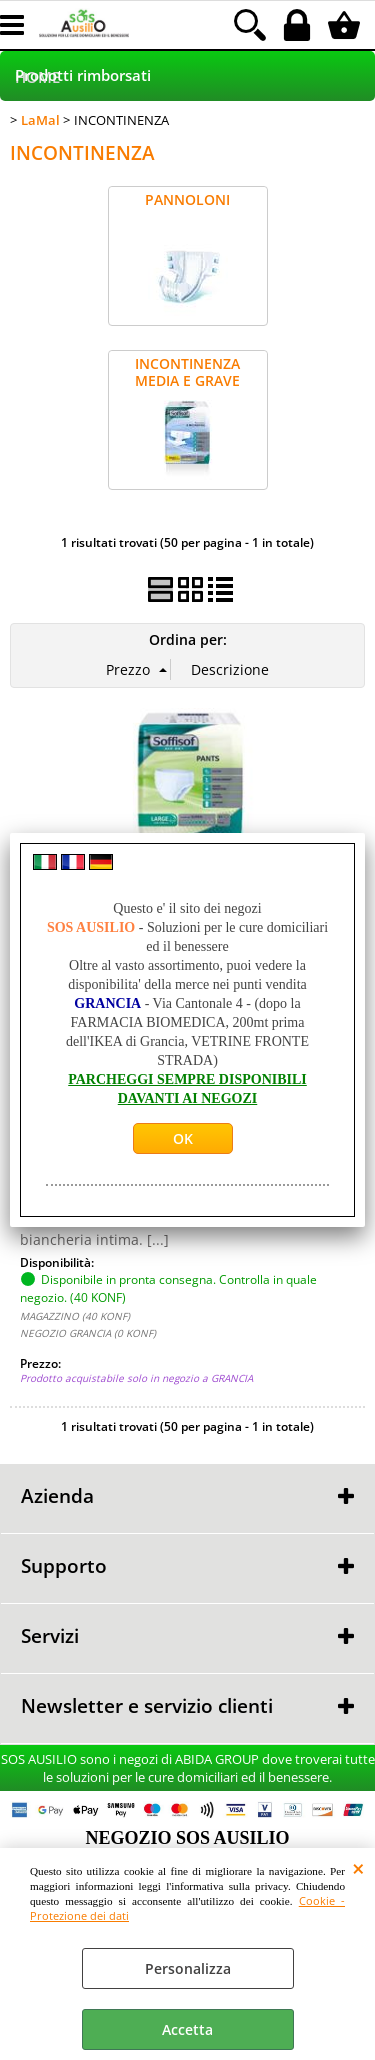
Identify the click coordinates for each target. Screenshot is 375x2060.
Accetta (187, 2029)
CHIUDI (358, 1868)
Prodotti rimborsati (83, 75)
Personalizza (188, 1968)
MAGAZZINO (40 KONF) (75, 1316)
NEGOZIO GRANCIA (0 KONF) (88, 1333)
